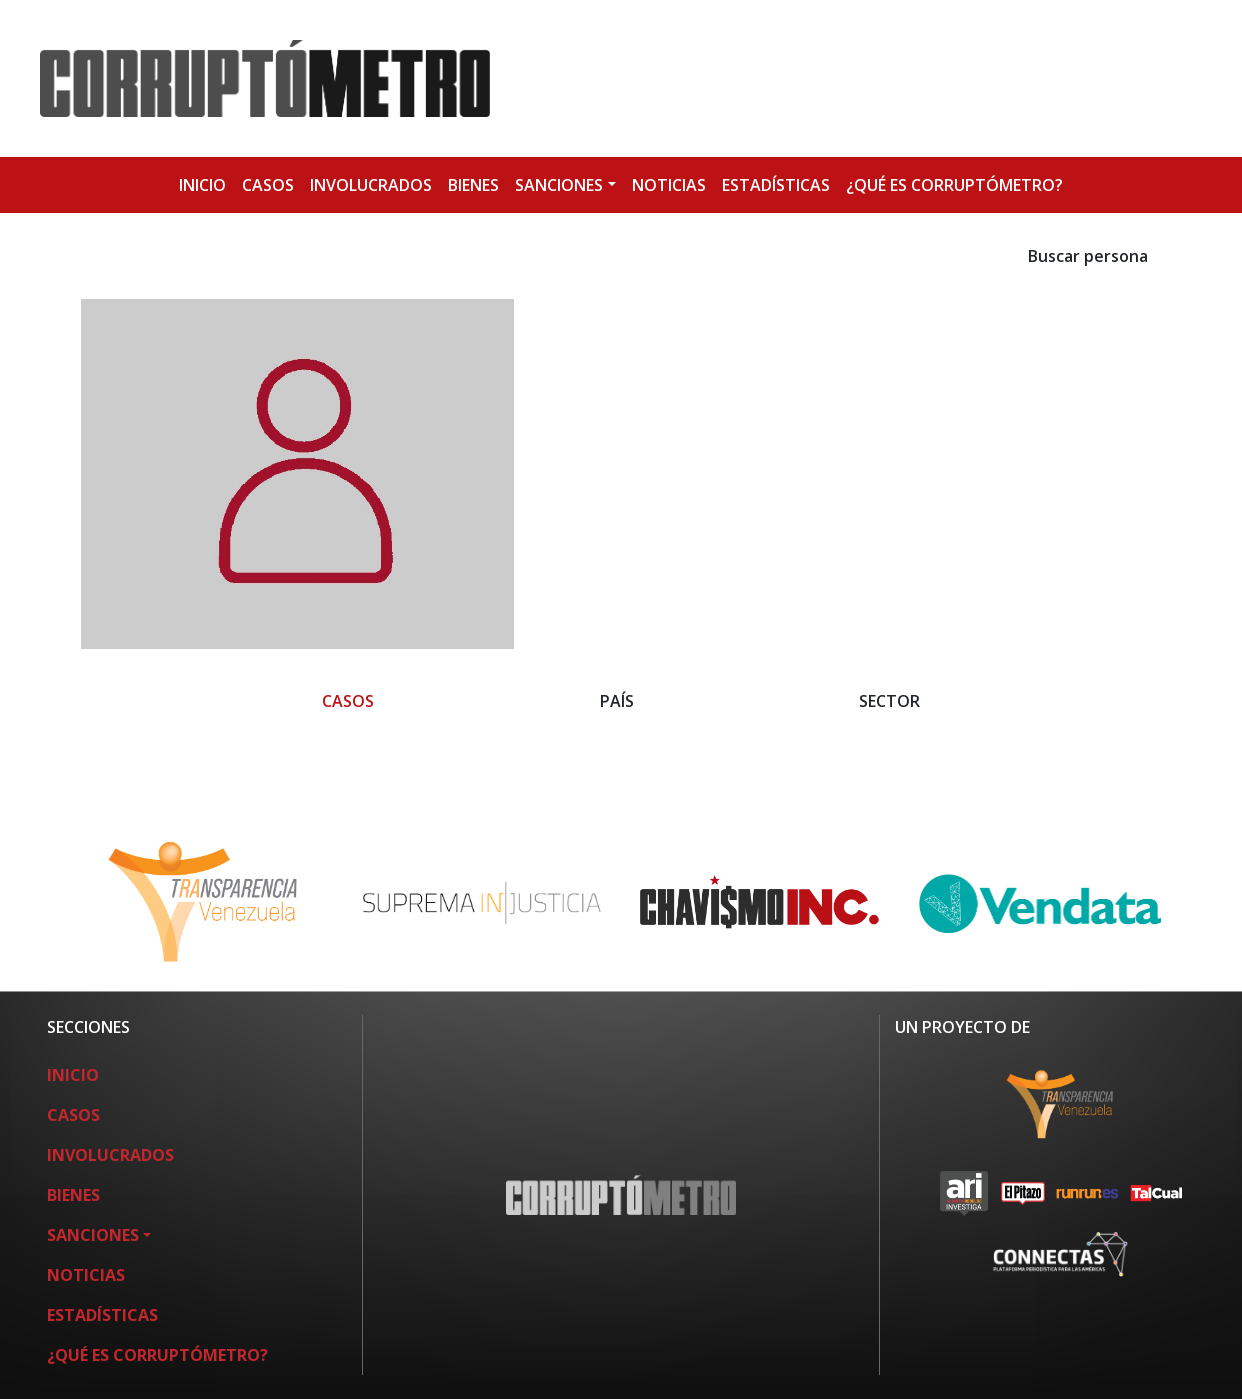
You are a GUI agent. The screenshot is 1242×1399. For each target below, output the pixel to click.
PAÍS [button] (617, 701)
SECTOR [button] (889, 701)
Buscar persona (1088, 256)
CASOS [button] (348, 701)
